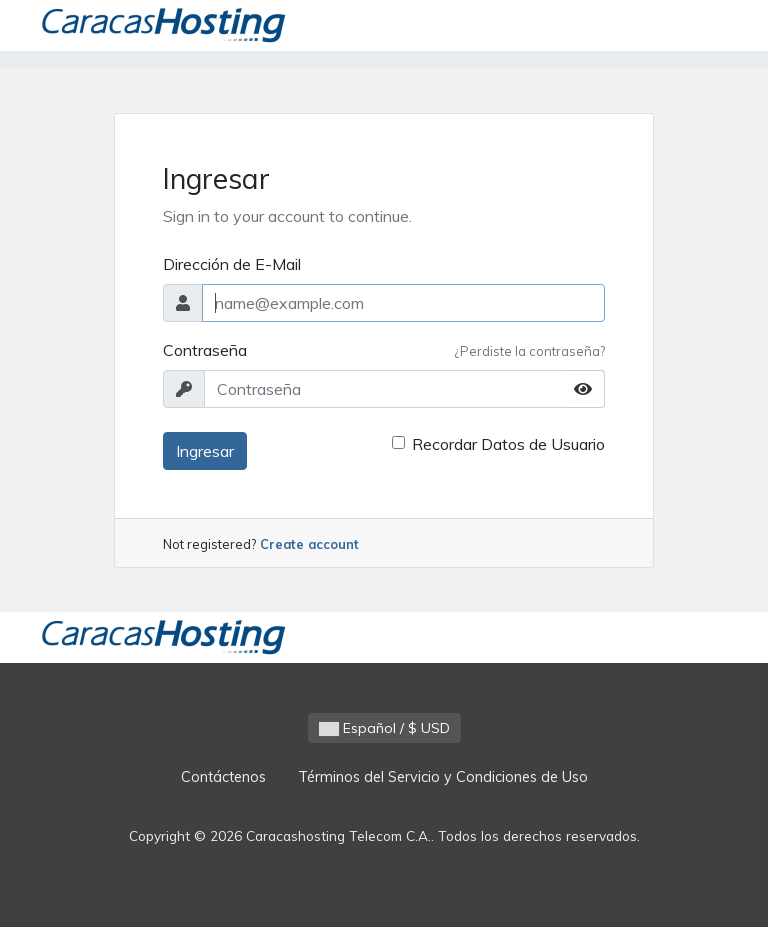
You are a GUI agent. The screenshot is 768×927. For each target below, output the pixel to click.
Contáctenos (223, 777)
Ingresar (205, 451)
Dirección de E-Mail (232, 264)
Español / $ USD (384, 728)
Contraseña (205, 350)
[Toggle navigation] (701, 26)
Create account (309, 544)
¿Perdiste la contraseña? (529, 351)
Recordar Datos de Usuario (508, 444)
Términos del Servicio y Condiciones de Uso (443, 777)
